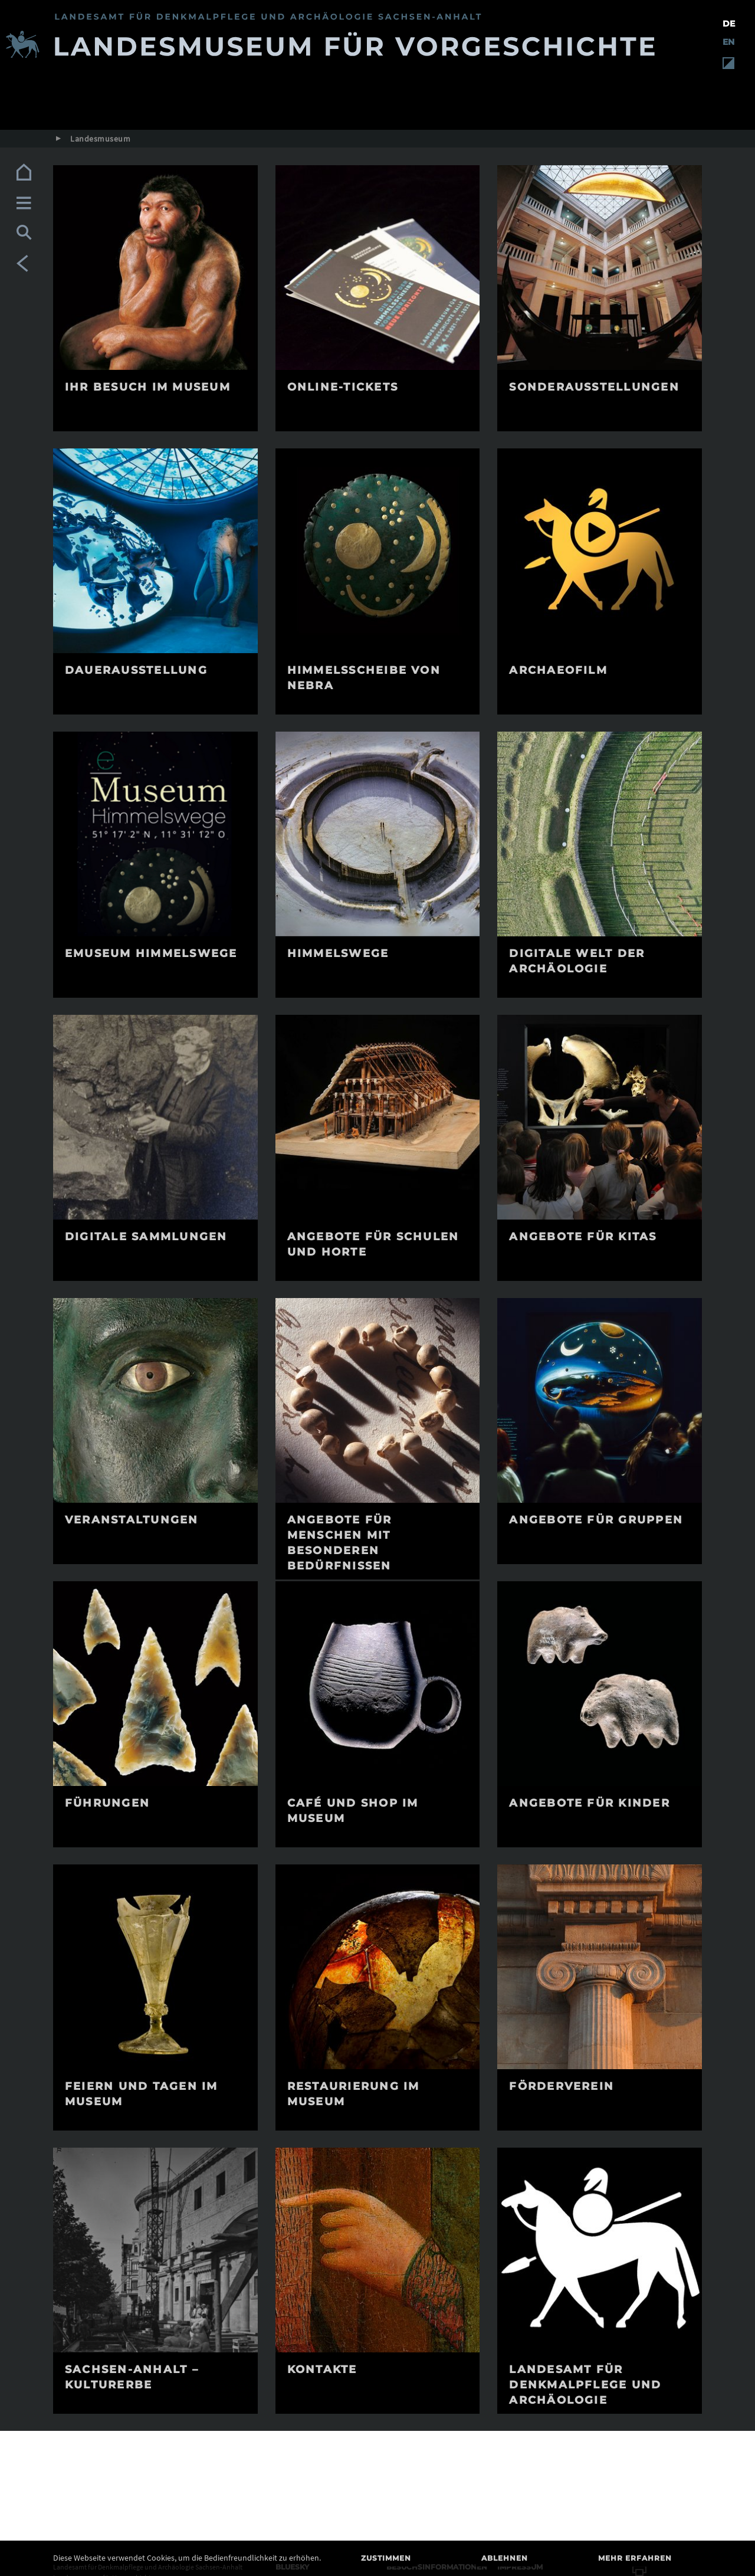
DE (729, 23)
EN (728, 42)
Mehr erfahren (635, 2558)
